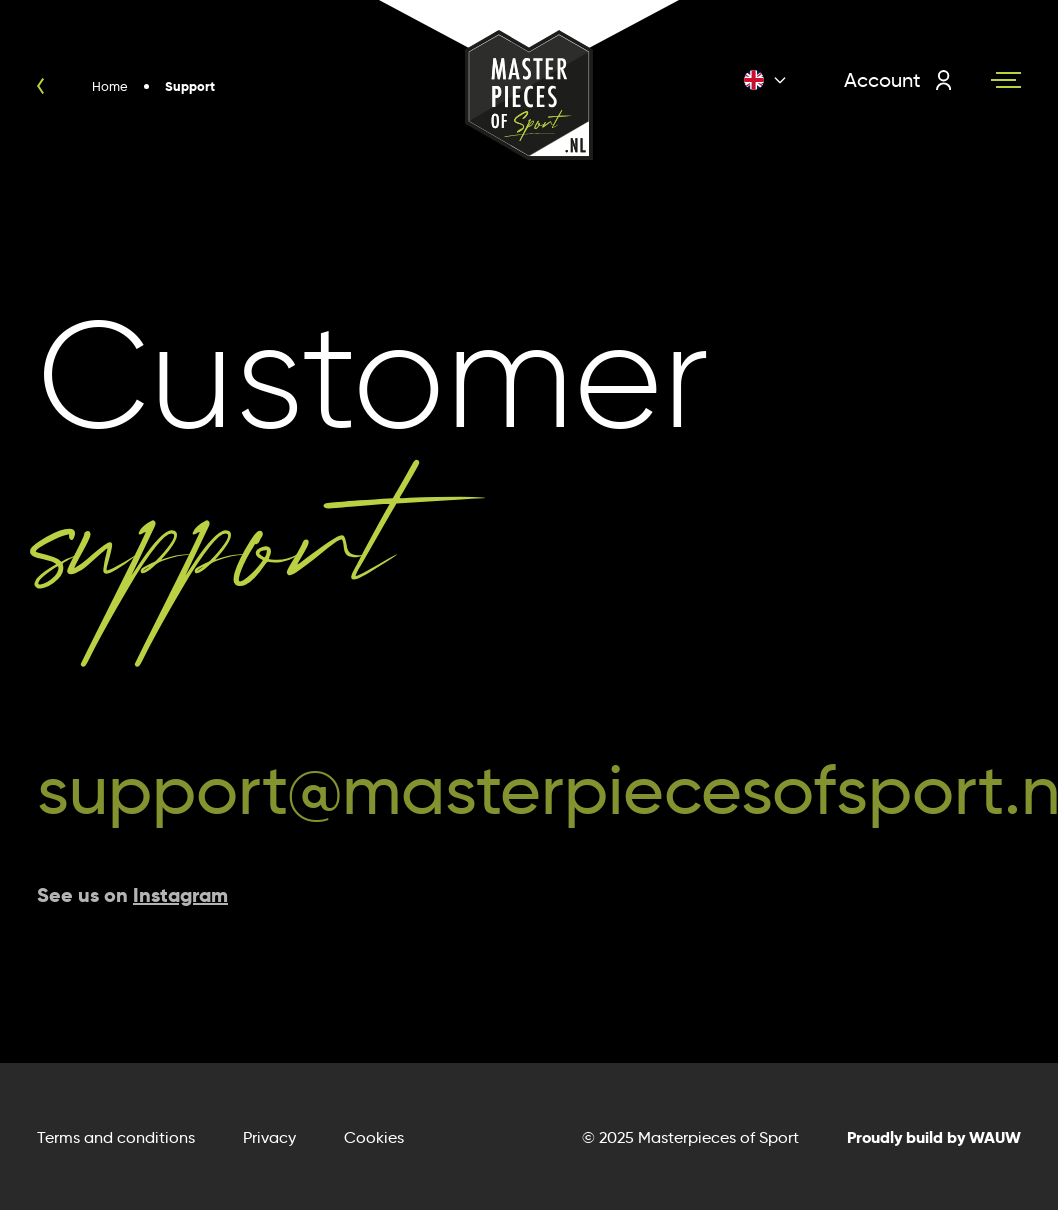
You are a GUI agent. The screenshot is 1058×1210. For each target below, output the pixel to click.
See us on (132, 895)
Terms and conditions (116, 1137)
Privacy (269, 1137)
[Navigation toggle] (1006, 80)
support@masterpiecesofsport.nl (529, 790)
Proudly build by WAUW (934, 1137)
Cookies (374, 1137)
